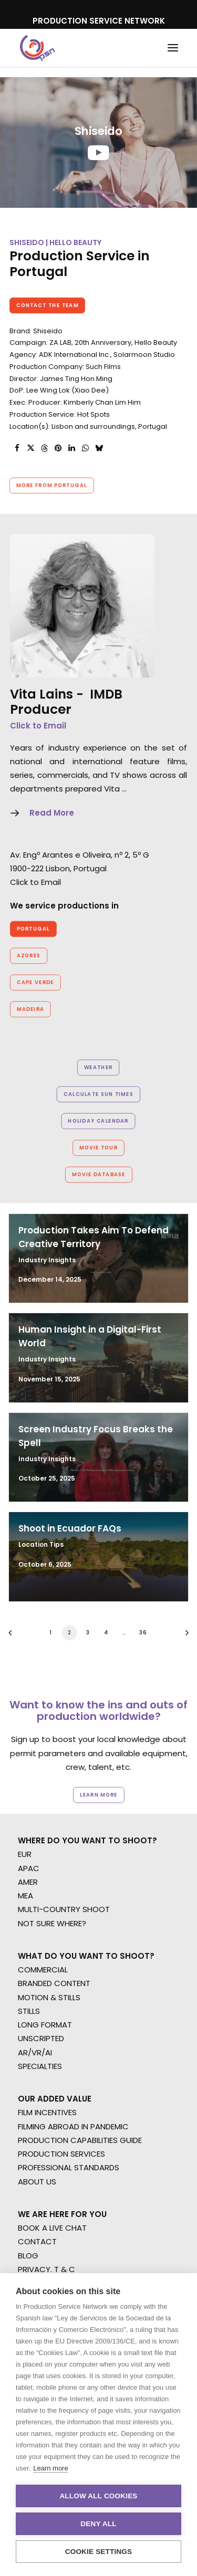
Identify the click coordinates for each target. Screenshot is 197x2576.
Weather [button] (98, 1067)
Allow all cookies (98, 2496)
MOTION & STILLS (49, 1997)
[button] (173, 48)
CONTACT (37, 2241)
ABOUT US (37, 2181)
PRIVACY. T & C (46, 2269)
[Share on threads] (44, 448)
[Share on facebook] (17, 448)
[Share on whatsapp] (85, 448)
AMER (28, 1881)
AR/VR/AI (35, 2052)
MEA (25, 1895)
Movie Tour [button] (98, 1148)
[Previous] (13, 1636)
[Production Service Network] (37, 48)
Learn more (50, 2468)
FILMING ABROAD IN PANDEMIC (73, 2126)
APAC (28, 1868)
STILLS (29, 2011)
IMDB (106, 694)
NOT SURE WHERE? (52, 1923)
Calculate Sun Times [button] (98, 1094)
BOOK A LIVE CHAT (52, 2227)
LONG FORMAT (45, 2024)
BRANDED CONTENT (54, 1983)
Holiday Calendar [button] (98, 1121)
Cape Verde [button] (35, 982)
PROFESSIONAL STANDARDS (68, 2167)
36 (143, 1632)
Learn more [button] (98, 1795)
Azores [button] (29, 955)
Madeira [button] (30, 1009)
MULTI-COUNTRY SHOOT (64, 1909)
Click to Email (38, 725)
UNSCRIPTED (41, 2038)
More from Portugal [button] (51, 485)
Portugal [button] (33, 929)
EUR (25, 1854)
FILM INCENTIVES (47, 2112)
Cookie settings (98, 2552)
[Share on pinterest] (57, 448)
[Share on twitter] (30, 448)
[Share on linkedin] (71, 448)
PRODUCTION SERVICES (61, 2153)
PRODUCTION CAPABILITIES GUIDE (80, 2140)
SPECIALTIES (40, 2066)
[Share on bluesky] (98, 448)
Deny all (98, 2524)
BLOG (28, 2255)
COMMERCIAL (43, 1969)
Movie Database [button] (98, 1174)
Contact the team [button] (47, 305)
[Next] (183, 1636)
